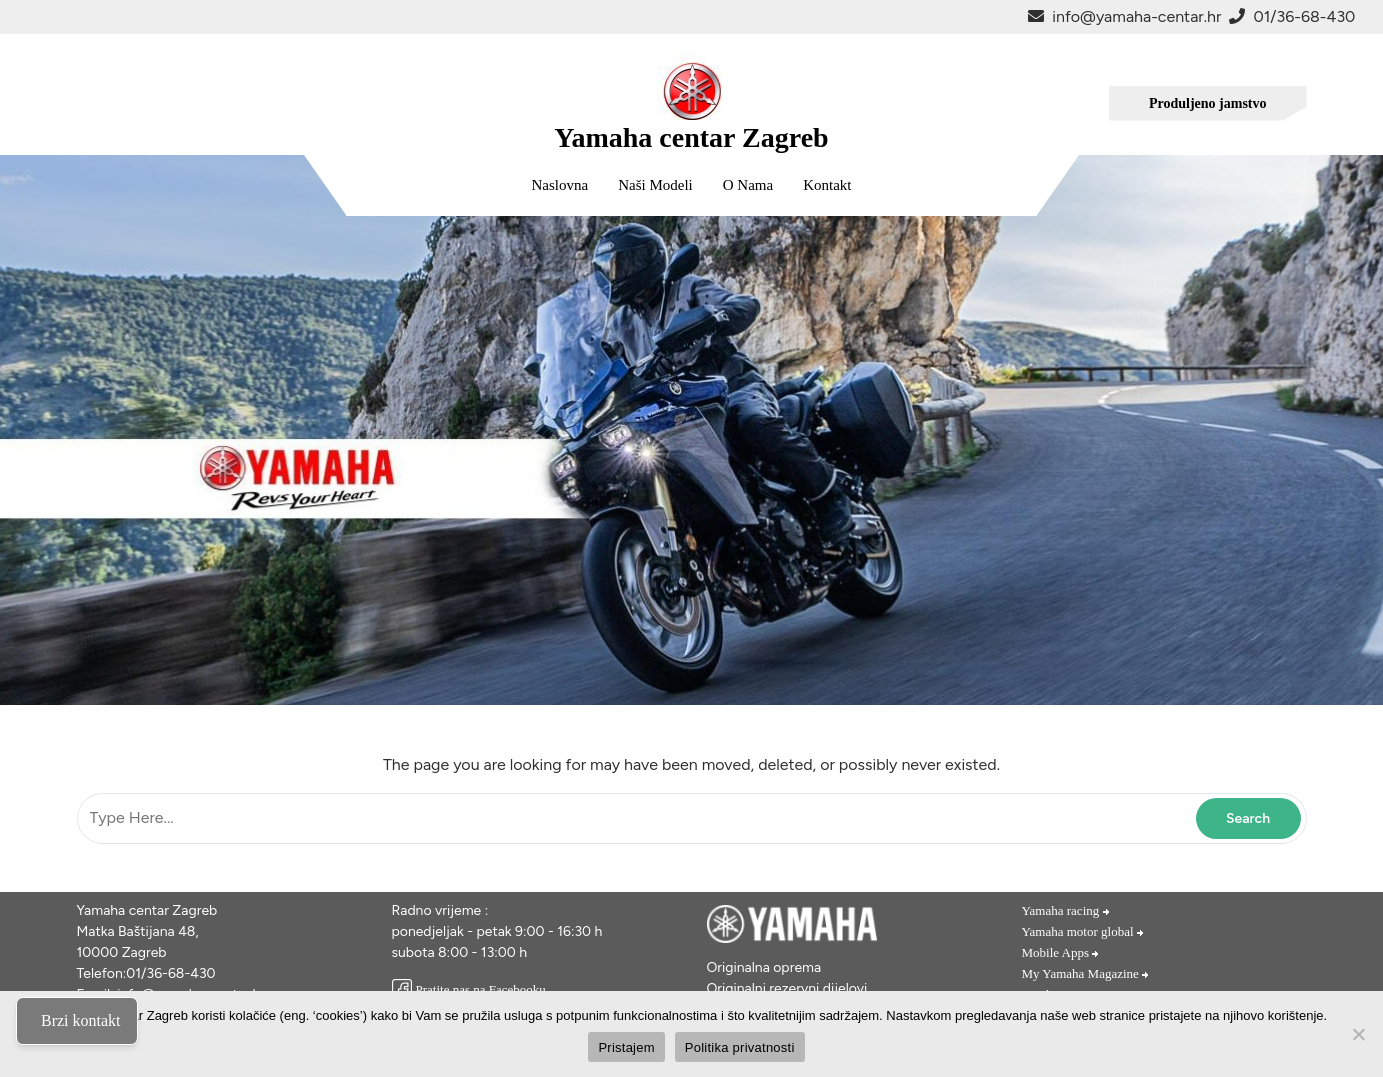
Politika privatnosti (740, 1047)
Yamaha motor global (1083, 931)
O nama (748, 185)
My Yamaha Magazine (1086, 973)
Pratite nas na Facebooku (469, 989)
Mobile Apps (1061, 952)
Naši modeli (655, 185)
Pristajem (626, 1047)
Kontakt (827, 185)
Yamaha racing (1066, 910)
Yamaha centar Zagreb (691, 137)
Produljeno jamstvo (1208, 103)
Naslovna (560, 185)
